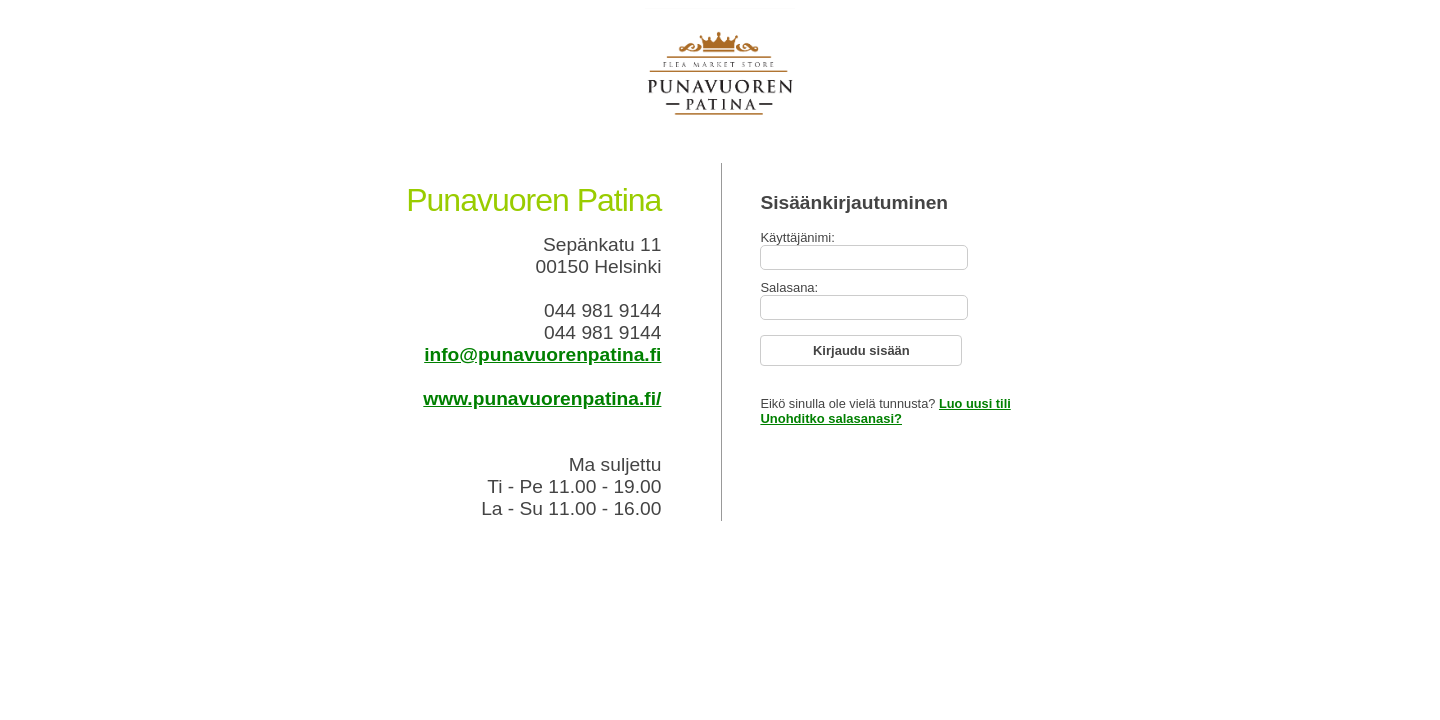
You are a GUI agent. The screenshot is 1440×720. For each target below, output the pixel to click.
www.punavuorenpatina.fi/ (542, 398)
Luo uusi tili (975, 403)
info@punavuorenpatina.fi (542, 354)
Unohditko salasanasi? (831, 418)
